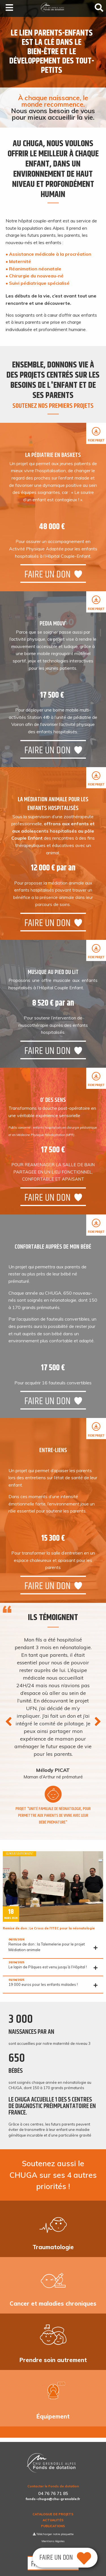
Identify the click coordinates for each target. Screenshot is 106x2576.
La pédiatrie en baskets (53, 455)
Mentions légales (53, 2541)
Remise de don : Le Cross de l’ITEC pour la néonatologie (49, 1928)
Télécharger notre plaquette (53, 2534)
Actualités (53, 2520)
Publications (53, 2526)
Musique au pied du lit (53, 972)
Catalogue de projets (53, 2514)
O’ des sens (53, 1100)
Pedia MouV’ (53, 623)
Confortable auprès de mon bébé (53, 1246)
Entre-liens (53, 1450)
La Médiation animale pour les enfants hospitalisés (53, 804)
